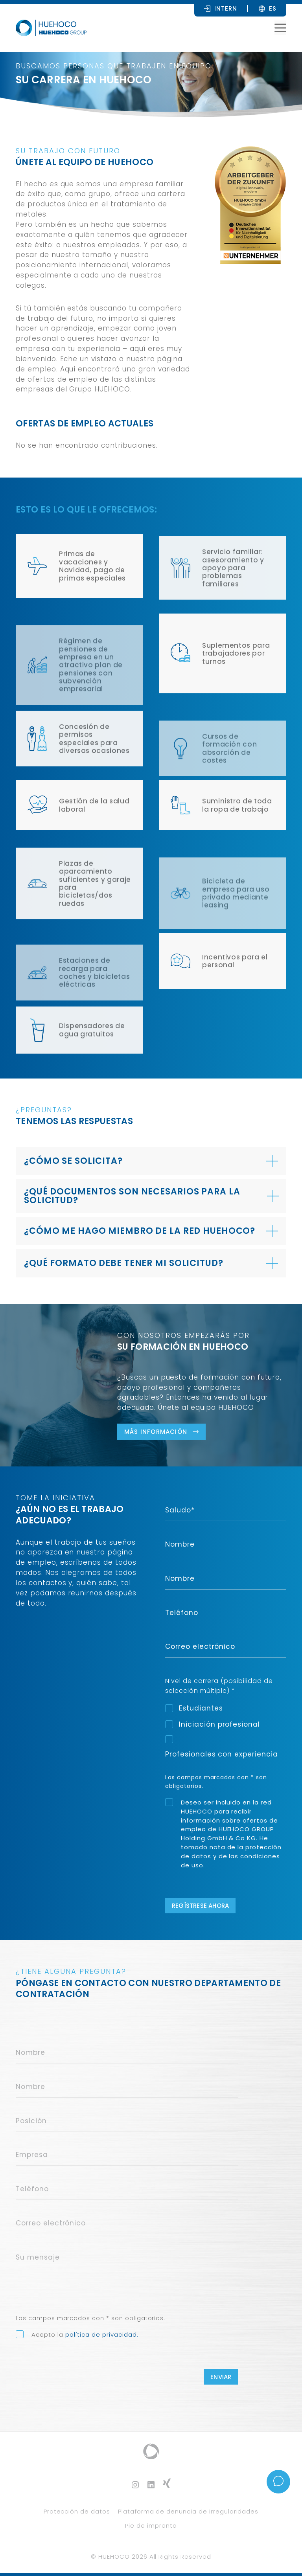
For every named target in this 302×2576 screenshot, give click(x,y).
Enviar (220, 2377)
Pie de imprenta (151, 2525)
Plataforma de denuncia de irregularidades (188, 2511)
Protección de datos (77, 2511)
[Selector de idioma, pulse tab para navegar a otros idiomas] (272, 8)
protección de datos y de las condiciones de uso (231, 1856)
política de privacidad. (101, 2334)
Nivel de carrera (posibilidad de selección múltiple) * (219, 1685)
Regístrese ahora (200, 1906)
